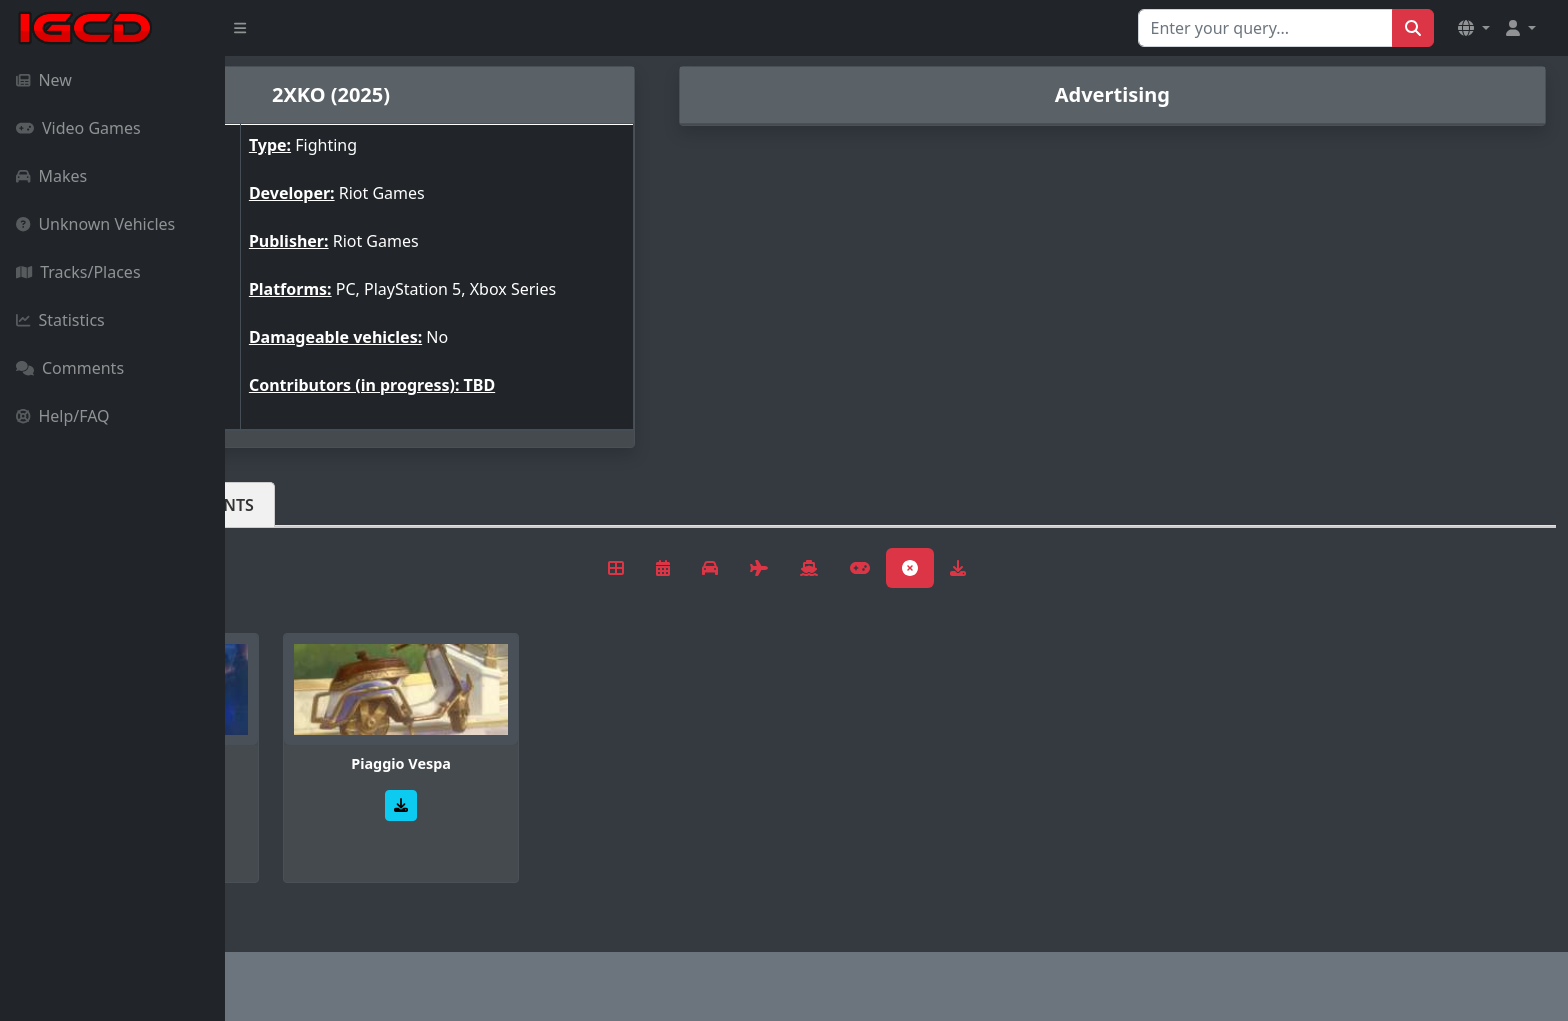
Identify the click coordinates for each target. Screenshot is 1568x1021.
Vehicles (298, 505)
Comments (70, 368)
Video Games (78, 128)
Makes (51, 176)
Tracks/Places (78, 272)
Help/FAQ (63, 416)
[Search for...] (1265, 28)
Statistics (60, 320)
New (44, 80)
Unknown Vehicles (95, 224)
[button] (1474, 28)
